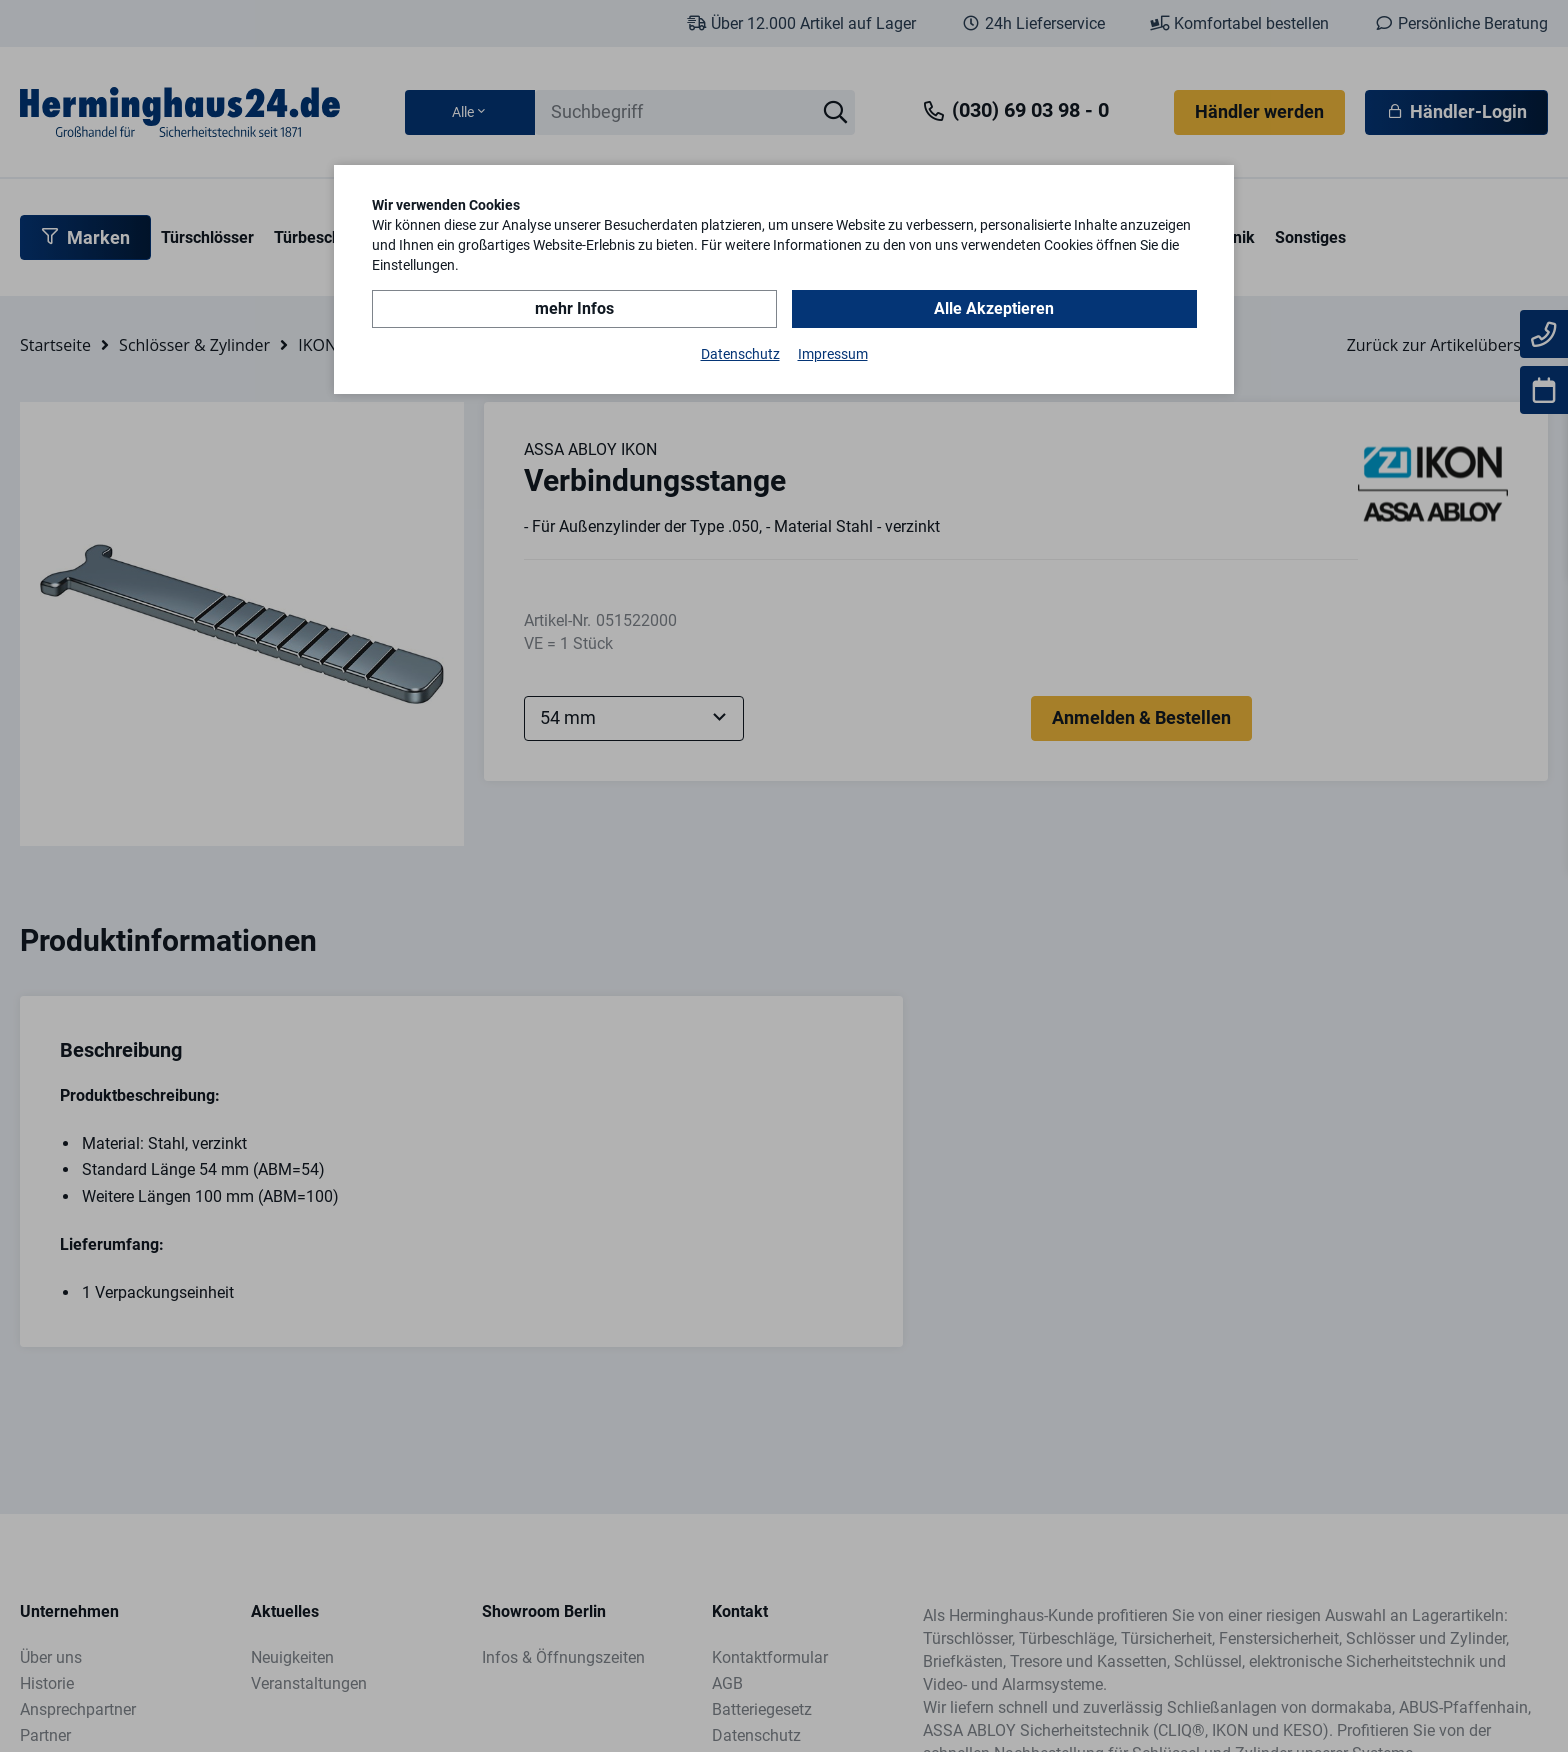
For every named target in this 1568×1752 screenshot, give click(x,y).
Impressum (833, 354)
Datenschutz (740, 354)
